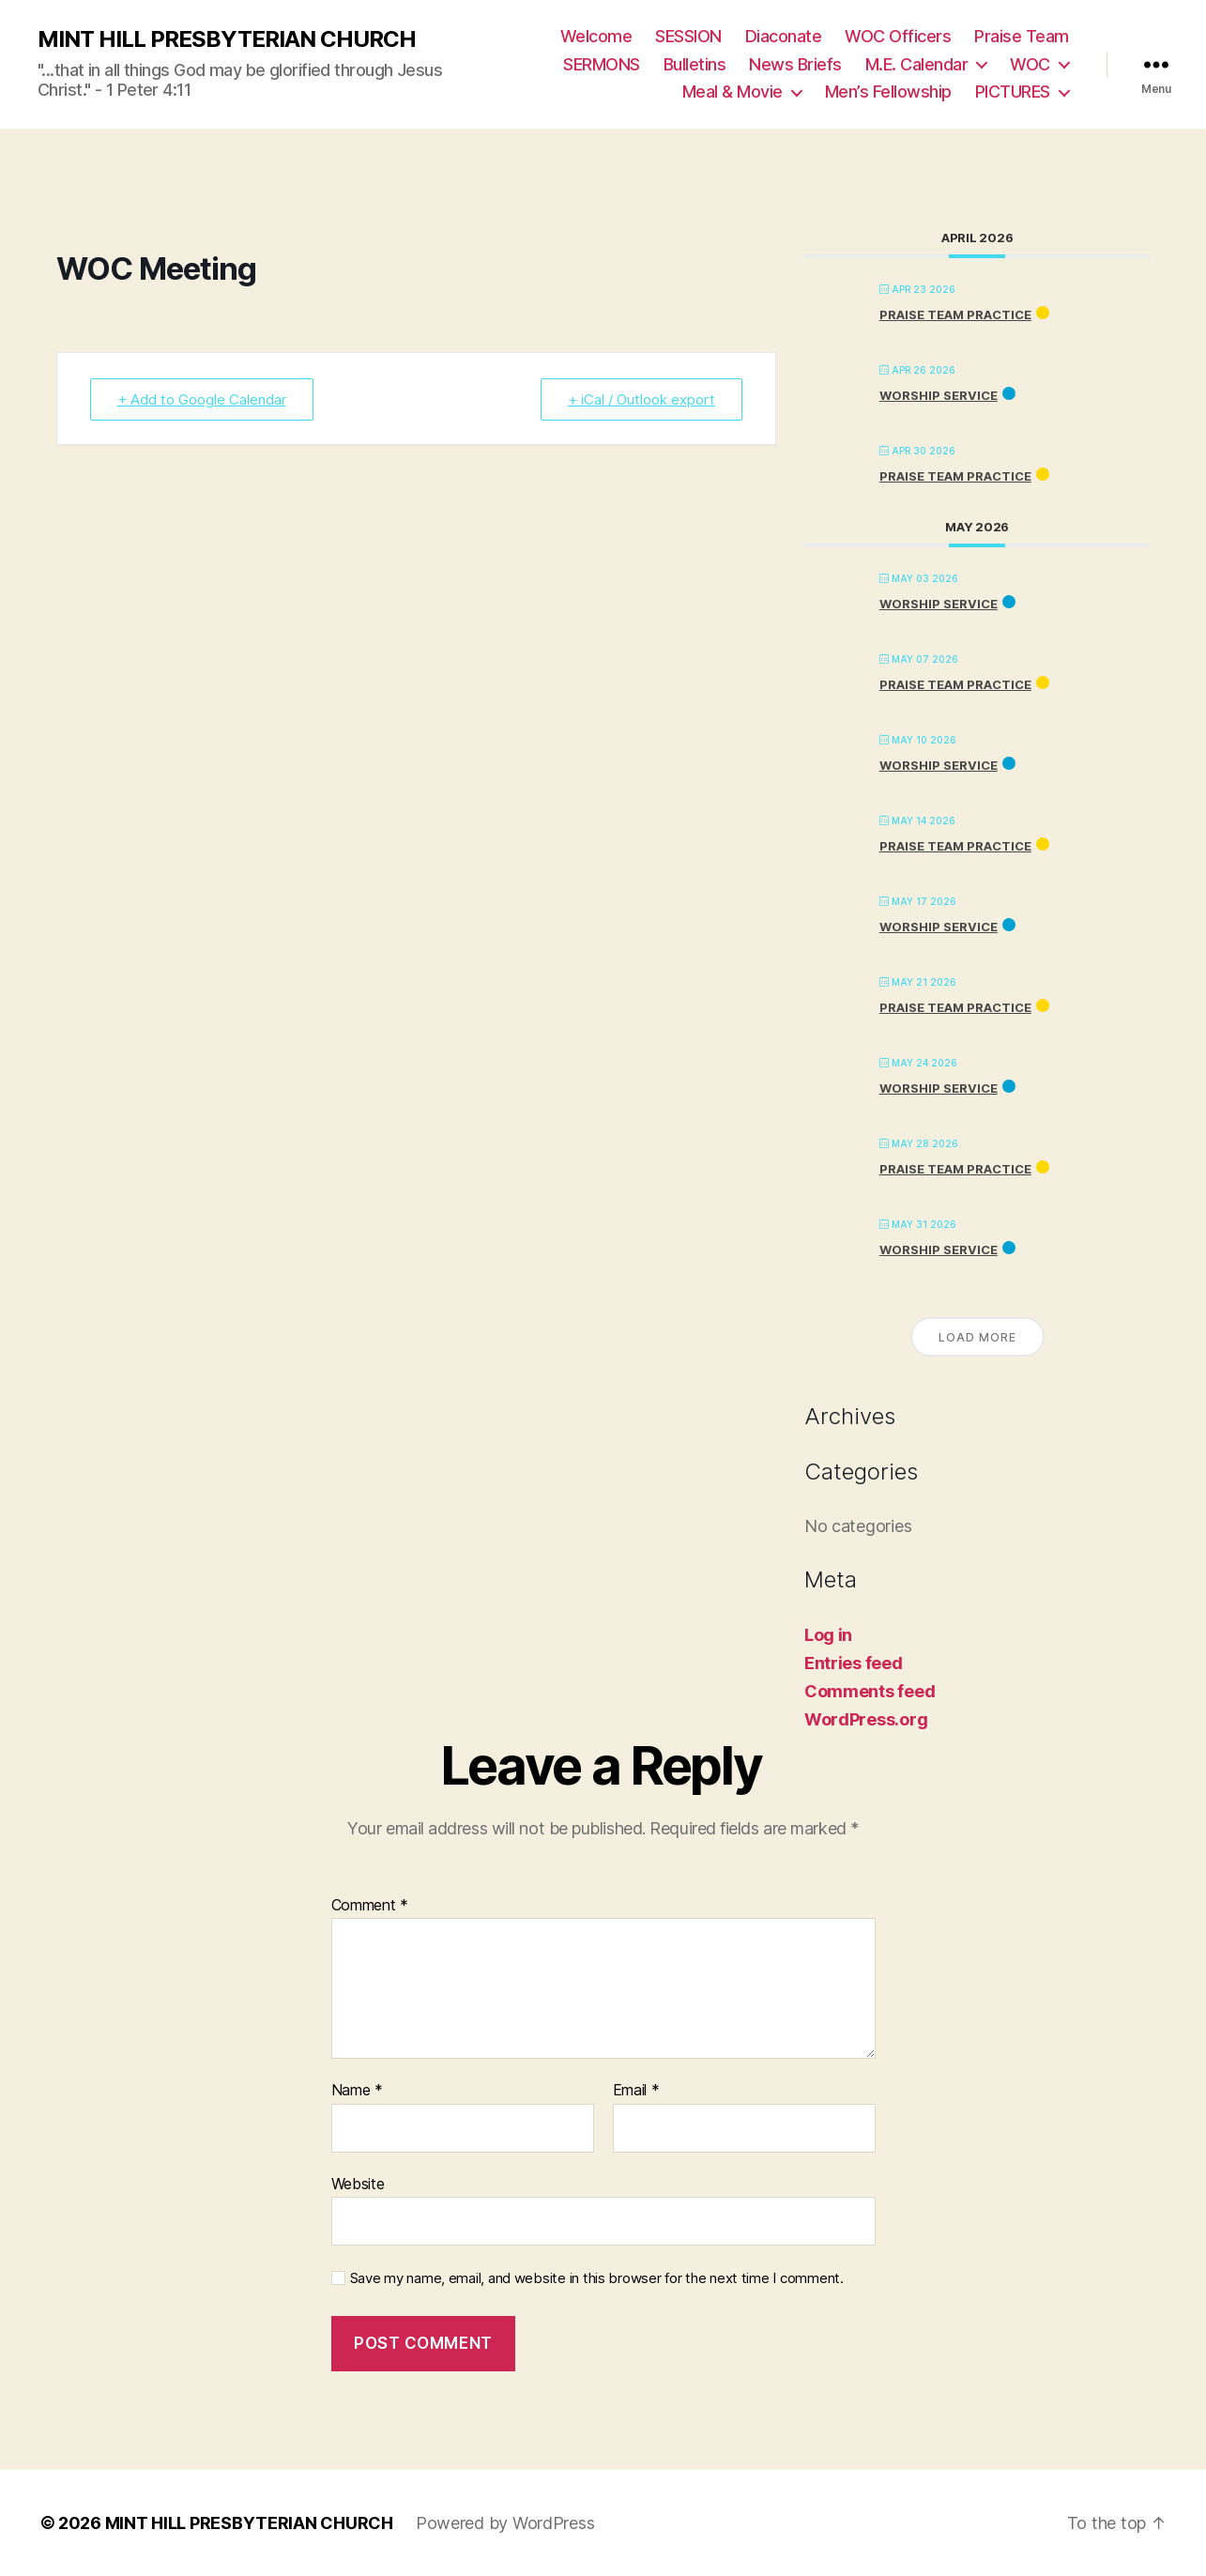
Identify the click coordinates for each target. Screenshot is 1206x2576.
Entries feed (853, 1663)
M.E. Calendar (917, 64)
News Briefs (795, 64)
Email (636, 2090)
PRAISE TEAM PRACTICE (955, 314)
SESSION (688, 36)
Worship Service (938, 395)
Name (357, 2090)
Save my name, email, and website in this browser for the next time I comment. (597, 2278)
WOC (1030, 64)
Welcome (596, 36)
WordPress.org (866, 1719)
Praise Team (1021, 36)
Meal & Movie (732, 91)
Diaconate (783, 36)
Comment (370, 1905)
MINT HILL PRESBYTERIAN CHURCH (227, 39)
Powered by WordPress (505, 2523)
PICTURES (1012, 91)
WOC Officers (898, 36)
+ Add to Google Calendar (201, 399)
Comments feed (870, 1691)
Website (358, 2183)
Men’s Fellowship (888, 91)
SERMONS (601, 64)
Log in (828, 1635)
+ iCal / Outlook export (641, 399)
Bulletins (695, 64)
